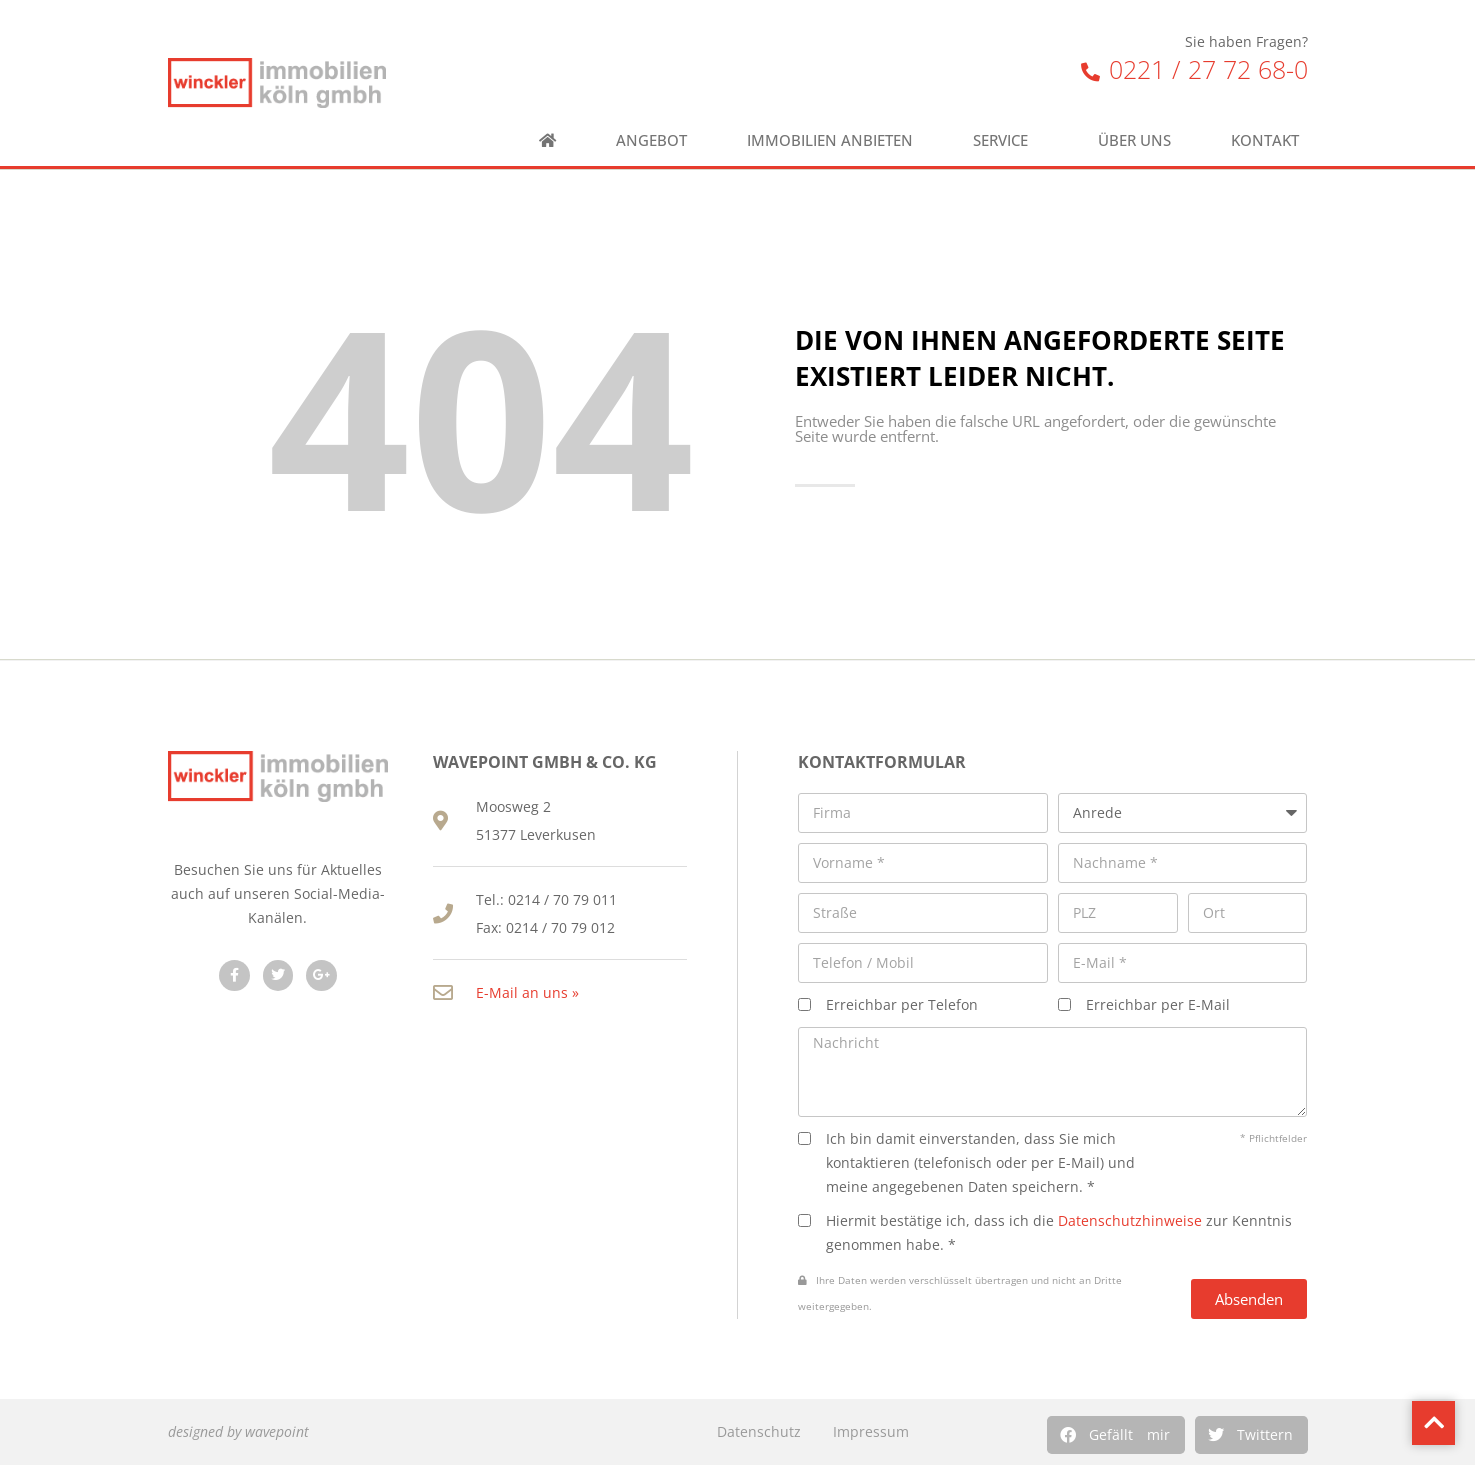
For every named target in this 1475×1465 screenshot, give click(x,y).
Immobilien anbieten (830, 140)
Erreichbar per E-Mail (1158, 1004)
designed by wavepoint (238, 1431)
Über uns (1134, 140)
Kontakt (1270, 140)
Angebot (651, 140)
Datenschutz (759, 1431)
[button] (1116, 1435)
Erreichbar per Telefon (902, 1004)
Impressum (871, 1431)
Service (1005, 140)
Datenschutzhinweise (1130, 1220)
